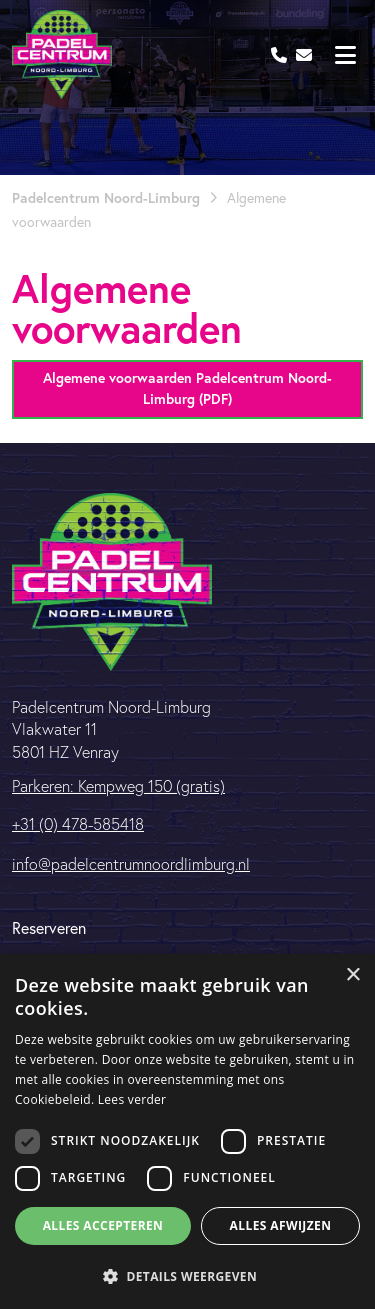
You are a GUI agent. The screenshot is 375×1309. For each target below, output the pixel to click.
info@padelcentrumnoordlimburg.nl (131, 864)
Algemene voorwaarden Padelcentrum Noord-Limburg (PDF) (187, 388)
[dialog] (187, 1131)
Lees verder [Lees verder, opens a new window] (132, 1099)
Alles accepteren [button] (103, 1225)
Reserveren (49, 927)
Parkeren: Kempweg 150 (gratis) (118, 786)
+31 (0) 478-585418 (78, 824)
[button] (187, 1276)
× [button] (352, 975)
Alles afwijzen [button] (281, 1225)
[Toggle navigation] (345, 55)
